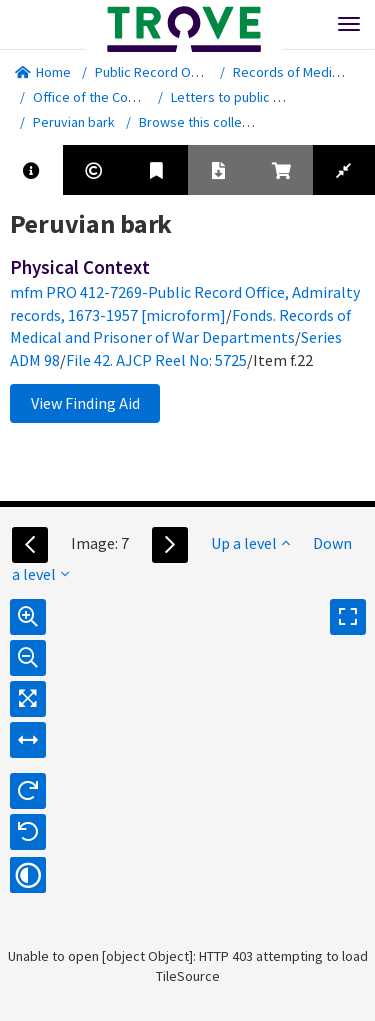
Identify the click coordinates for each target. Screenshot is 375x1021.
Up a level (250, 543)
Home (43, 72)
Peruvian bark (74, 122)
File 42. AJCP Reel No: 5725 (156, 360)
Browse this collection (212, 122)
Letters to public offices (243, 97)
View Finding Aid (85, 403)
